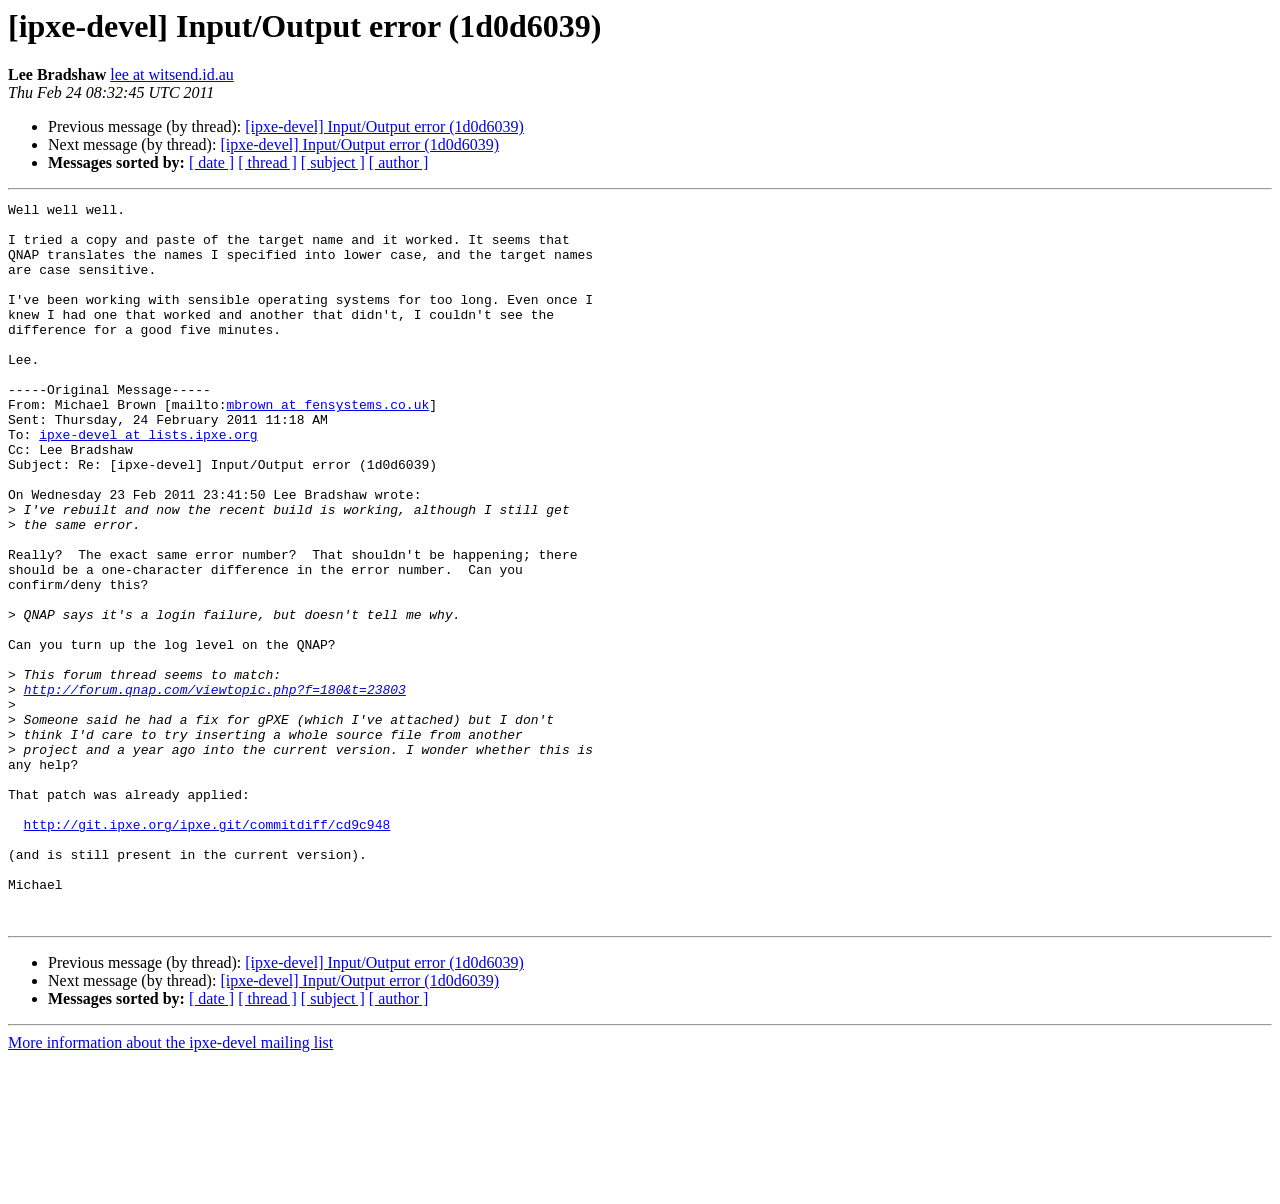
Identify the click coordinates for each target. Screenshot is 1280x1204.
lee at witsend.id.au (172, 74)
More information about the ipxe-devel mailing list (170, 1186)
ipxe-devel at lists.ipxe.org (148, 482)
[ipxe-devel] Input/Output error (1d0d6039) (384, 126)
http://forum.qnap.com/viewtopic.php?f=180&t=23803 (215, 788)
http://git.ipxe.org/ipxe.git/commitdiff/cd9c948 (207, 950)
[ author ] (399, 162)
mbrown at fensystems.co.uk (327, 446)
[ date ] (211, 162)
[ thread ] (267, 162)
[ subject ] (333, 162)
